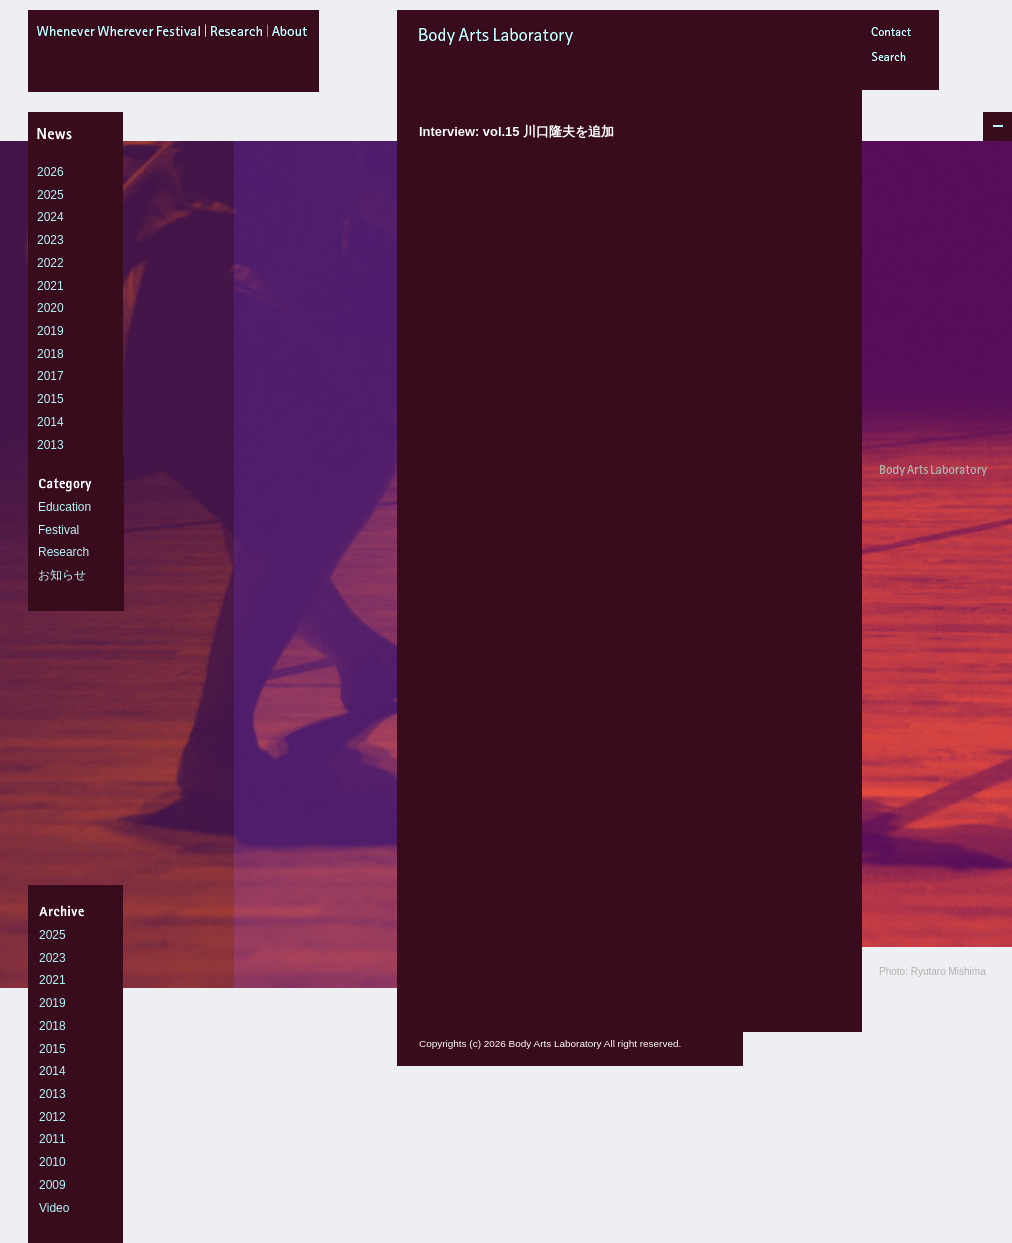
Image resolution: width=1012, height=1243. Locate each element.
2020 (50, 308)
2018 (50, 354)
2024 (50, 217)
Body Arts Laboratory (549, 37)
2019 (50, 331)
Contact (892, 34)
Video (54, 1208)
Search (892, 59)
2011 (52, 1139)
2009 (52, 1185)
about (293, 35)
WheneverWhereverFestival (121, 35)
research (237, 35)
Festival (58, 530)
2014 (50, 422)
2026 (50, 172)
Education (64, 507)
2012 (52, 1117)
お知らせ (62, 575)
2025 (50, 195)
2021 (50, 286)
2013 (50, 445)
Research (63, 552)
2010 (52, 1162)
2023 (50, 240)
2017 (50, 376)
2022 (50, 263)
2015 (50, 399)
